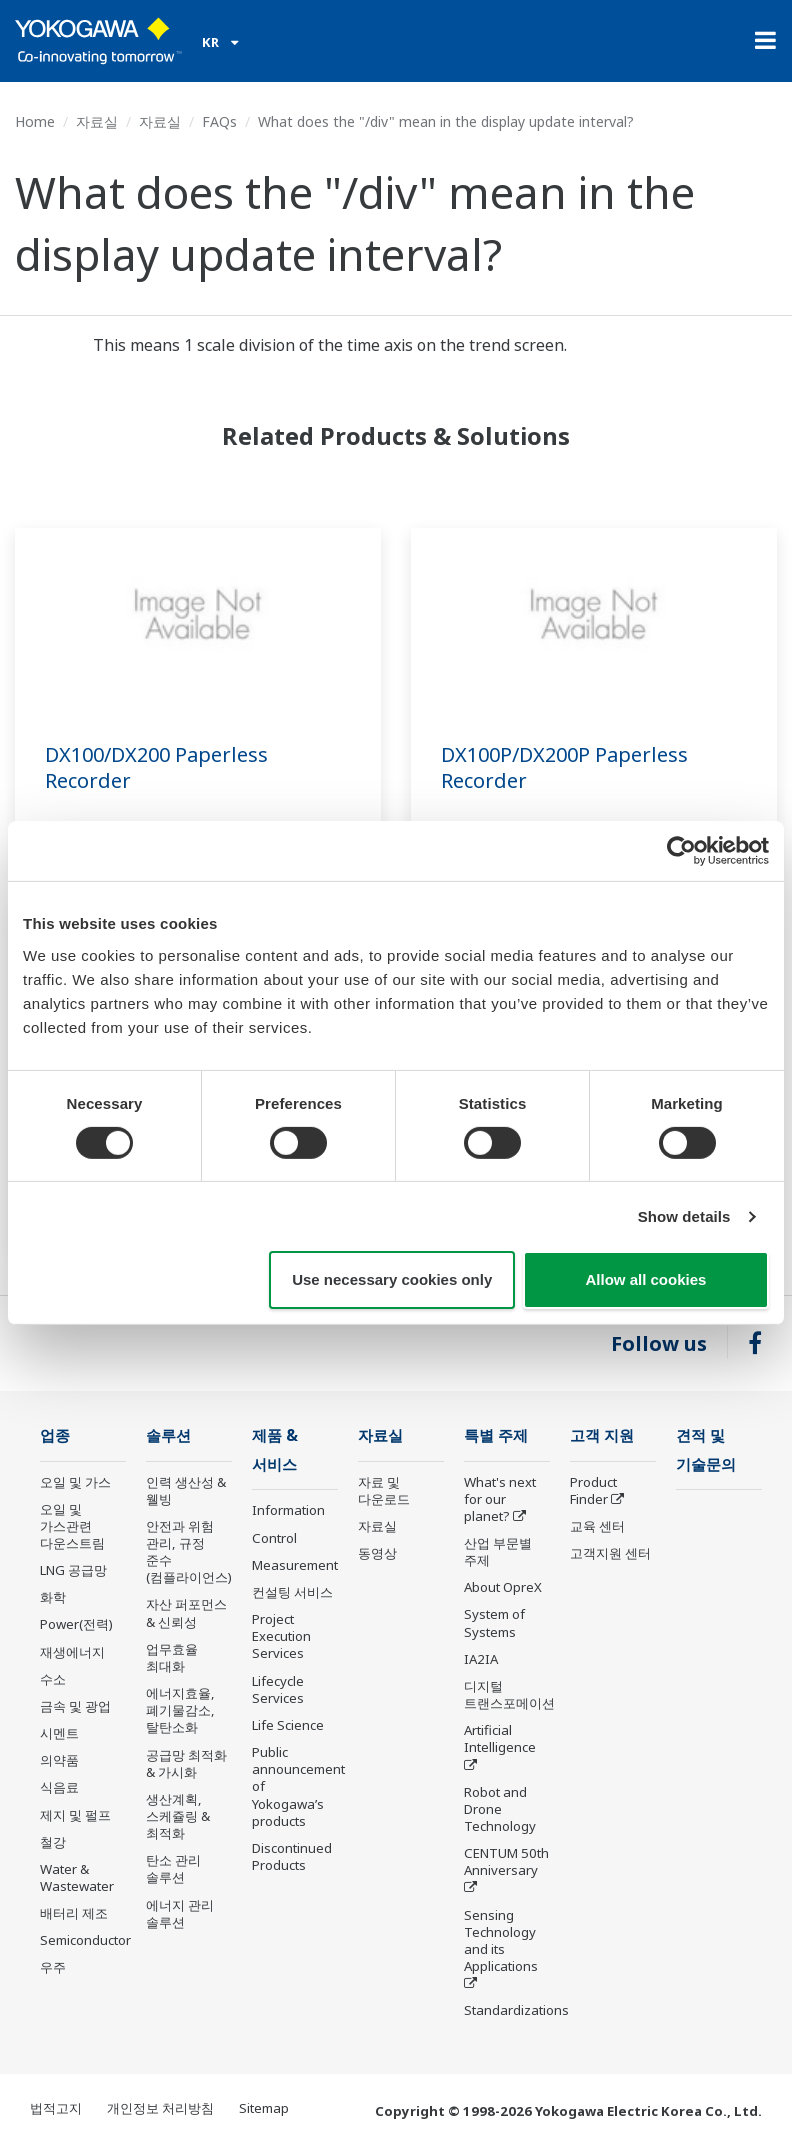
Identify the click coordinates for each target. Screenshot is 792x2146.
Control (274, 1538)
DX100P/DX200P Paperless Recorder (564, 768)
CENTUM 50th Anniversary (506, 1861)
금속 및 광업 (75, 1706)
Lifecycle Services (278, 1689)
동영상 (377, 1553)
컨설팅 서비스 (292, 1592)
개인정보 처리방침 (160, 2108)
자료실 (97, 121)
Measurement (295, 1565)
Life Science (288, 1725)
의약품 (59, 1760)
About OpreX (503, 1587)
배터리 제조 (74, 1913)
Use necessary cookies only (392, 1279)
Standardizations (516, 2010)
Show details (684, 1216)
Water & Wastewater (77, 1877)
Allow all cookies (645, 1279)
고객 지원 (602, 1435)
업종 (55, 1435)
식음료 (59, 1787)
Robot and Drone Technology (500, 1809)
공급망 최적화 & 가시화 (186, 1763)
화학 (53, 1597)
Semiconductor (85, 1940)
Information (288, 1510)
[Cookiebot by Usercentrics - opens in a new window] (681, 851)
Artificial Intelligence (500, 1738)
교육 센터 (597, 1526)
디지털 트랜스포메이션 (509, 1694)
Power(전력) (76, 1624)
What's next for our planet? (500, 1499)
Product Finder (593, 1490)
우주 (53, 1967)
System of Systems (494, 1622)
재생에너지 (72, 1652)
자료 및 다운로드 (384, 1490)
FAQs (219, 121)
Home (35, 121)
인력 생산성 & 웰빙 (186, 1490)
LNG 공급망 (73, 1570)
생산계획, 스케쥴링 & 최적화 (178, 1816)
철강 (53, 1842)
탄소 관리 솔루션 (173, 1868)
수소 (53, 1679)
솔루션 (168, 1435)
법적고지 (56, 2108)
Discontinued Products (292, 1856)
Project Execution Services (281, 1636)
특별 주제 (496, 1435)
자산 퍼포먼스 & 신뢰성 (186, 1612)
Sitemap (264, 2108)
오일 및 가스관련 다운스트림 (72, 1526)
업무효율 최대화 (172, 1657)
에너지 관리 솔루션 (180, 1913)
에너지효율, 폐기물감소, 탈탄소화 (180, 1710)
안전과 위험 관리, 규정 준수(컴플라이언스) (189, 1551)
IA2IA (481, 1659)
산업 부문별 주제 (498, 1551)
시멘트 (59, 1733)
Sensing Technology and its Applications (501, 1940)
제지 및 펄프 (75, 1815)
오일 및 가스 (75, 1482)
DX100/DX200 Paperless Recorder (156, 768)
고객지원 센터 (610, 1553)
